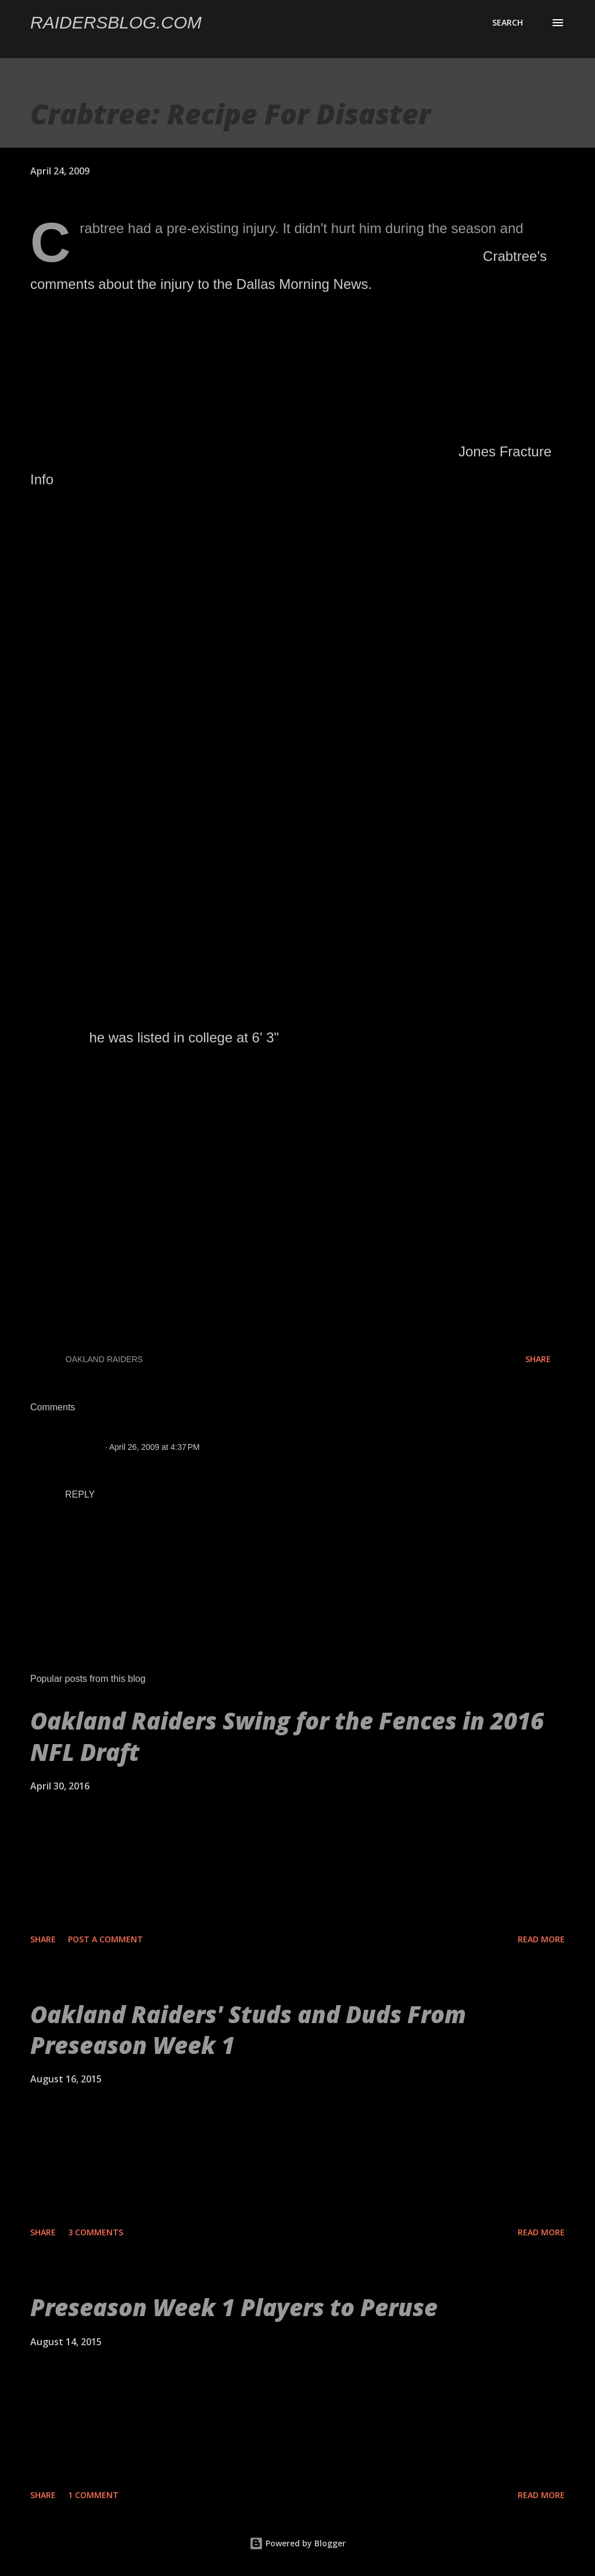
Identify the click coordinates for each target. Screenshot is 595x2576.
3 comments (95, 2232)
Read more (541, 1939)
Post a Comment (105, 1939)
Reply (80, 1494)
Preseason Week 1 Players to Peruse (234, 2307)
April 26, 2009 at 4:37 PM (154, 1447)
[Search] (507, 22)
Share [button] (538, 1358)
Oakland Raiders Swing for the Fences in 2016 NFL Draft (287, 1736)
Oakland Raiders (104, 1359)
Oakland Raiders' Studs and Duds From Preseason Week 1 (248, 2029)
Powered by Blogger (297, 2543)
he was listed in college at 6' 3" (184, 1037)
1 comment (93, 2494)
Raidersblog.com (116, 22)
